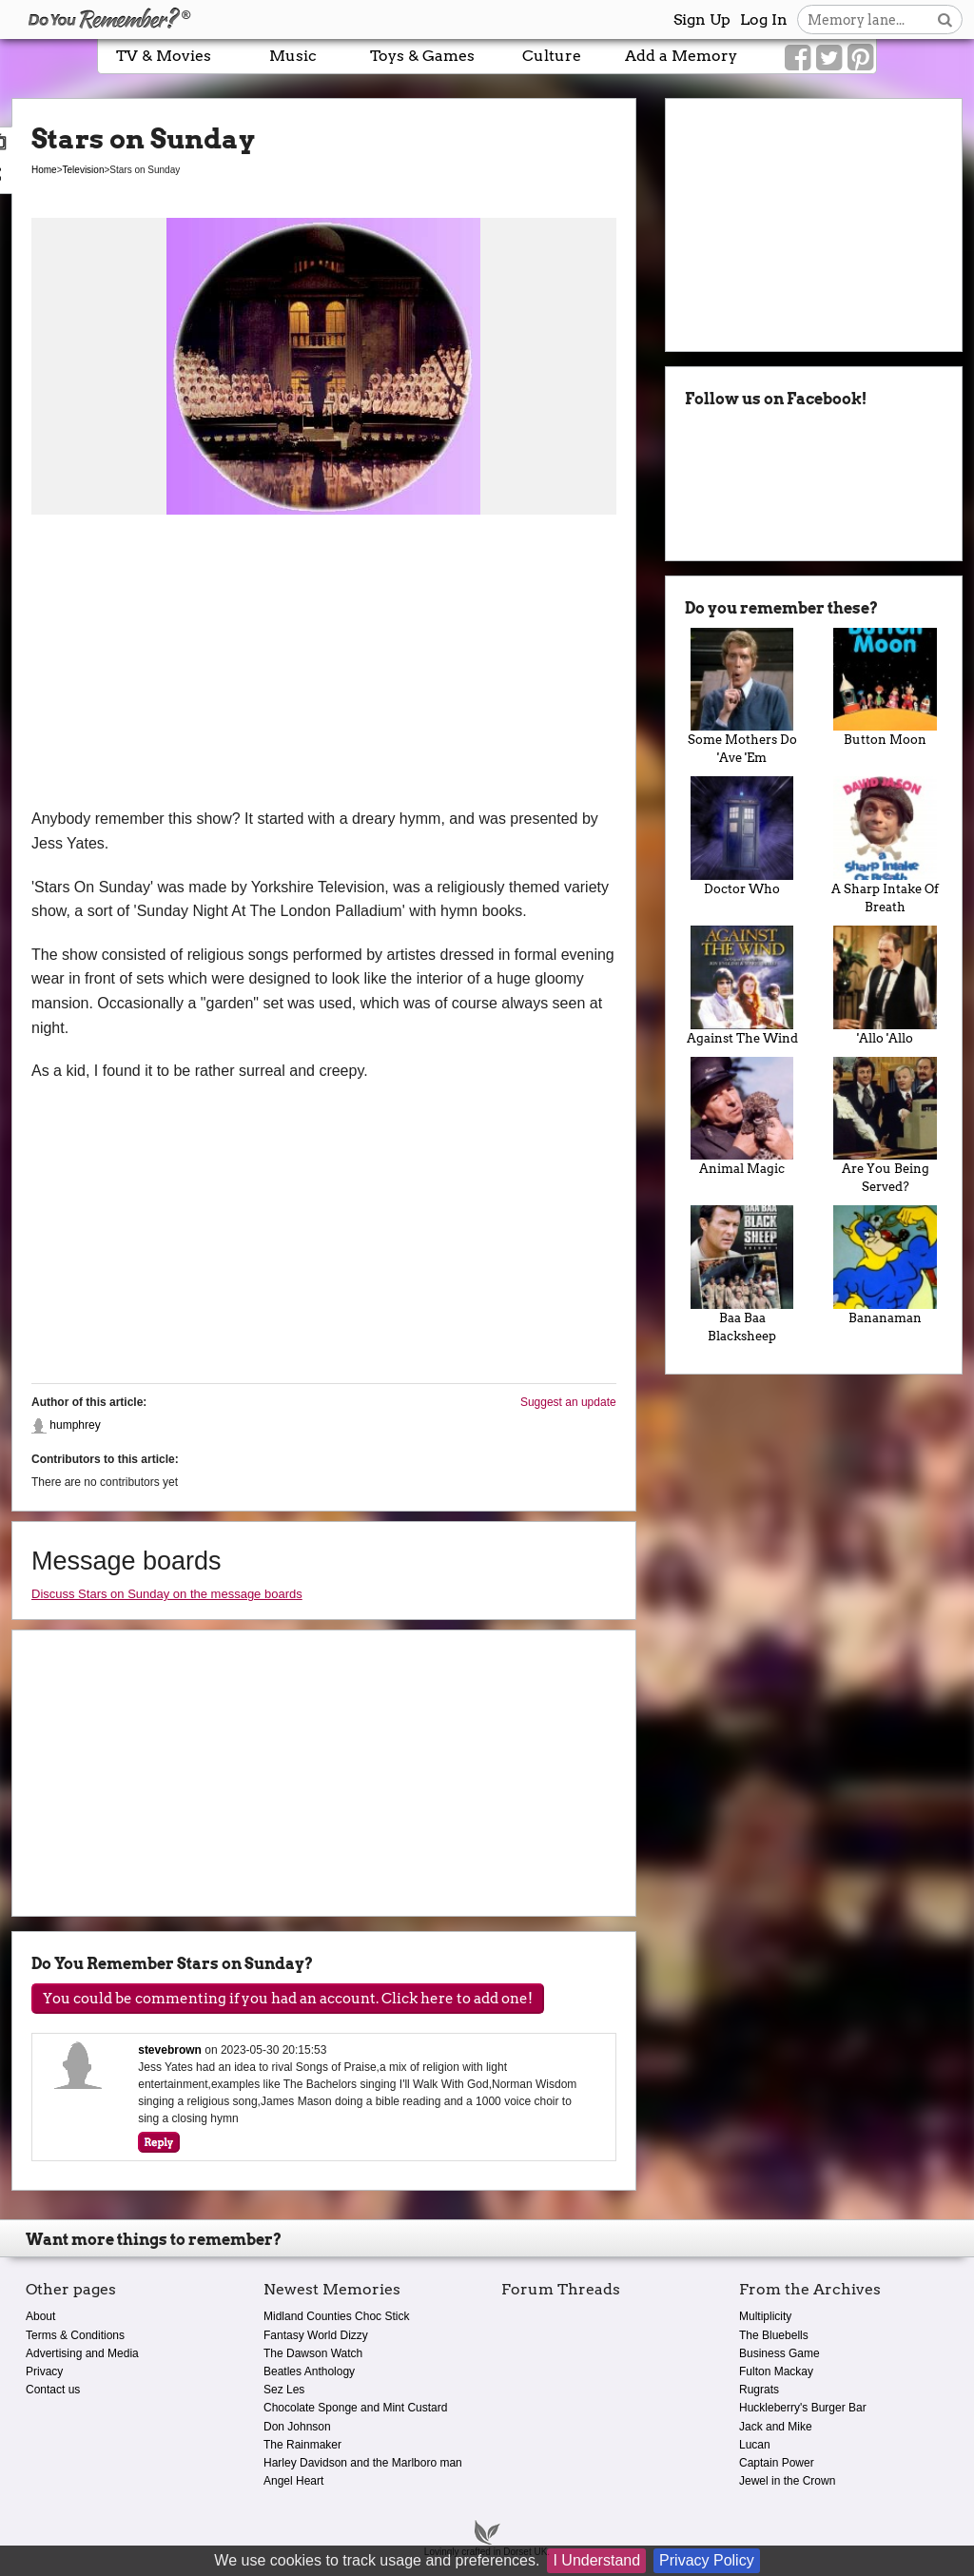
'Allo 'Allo (885, 985)
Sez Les (283, 2389)
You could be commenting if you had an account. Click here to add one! (288, 1998)
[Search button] (945, 19)
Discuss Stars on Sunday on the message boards (166, 1594)
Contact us (53, 2389)
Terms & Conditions (75, 2335)
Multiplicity (765, 2316)
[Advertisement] (323, 664)
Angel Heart (293, 2481)
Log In (764, 19)
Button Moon (885, 688)
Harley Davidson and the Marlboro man (362, 2462)
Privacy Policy (706, 2560)
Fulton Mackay (776, 2371)
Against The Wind (742, 985)
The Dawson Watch (312, 2353)
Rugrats (759, 2389)
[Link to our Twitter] (829, 58)
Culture (551, 56)
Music (293, 56)
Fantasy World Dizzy (315, 2335)
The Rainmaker (302, 2444)
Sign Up (701, 19)
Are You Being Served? (885, 1126)
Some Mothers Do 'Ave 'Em (742, 697)
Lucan (754, 2444)
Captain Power (776, 2462)
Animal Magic (742, 1117)
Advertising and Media (82, 2353)
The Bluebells (773, 2335)
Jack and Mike (775, 2426)
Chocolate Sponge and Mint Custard (355, 2407)
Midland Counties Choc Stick (336, 2316)
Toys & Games (422, 56)
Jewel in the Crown (787, 2481)
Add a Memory (681, 56)
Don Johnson (297, 2426)
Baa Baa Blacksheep (742, 1274)
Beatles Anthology (309, 2371)
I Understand (596, 2560)
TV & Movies (163, 56)
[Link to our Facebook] (797, 58)
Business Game (779, 2353)
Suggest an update (568, 1402)
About (40, 2316)
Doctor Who (742, 836)
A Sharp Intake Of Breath (885, 845)
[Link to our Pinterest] (860, 58)
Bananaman (885, 1265)
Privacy (44, 2371)
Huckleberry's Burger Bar (803, 2407)
